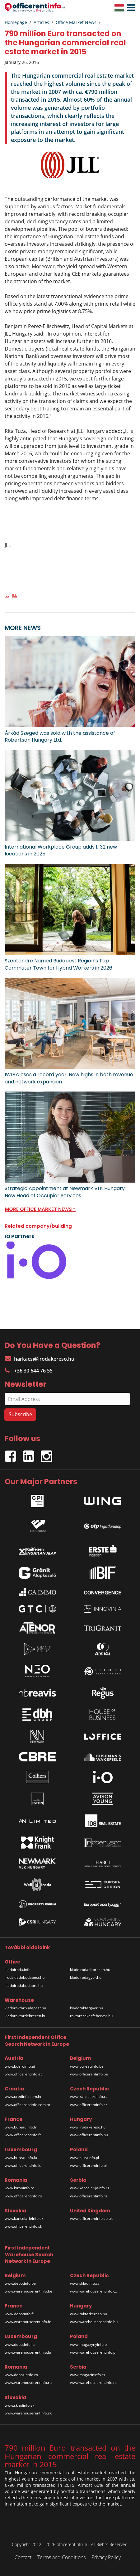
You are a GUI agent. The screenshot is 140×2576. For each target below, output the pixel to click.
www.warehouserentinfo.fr (28, 2321)
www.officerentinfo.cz (88, 2104)
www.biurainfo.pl (84, 2157)
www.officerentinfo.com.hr (27, 2104)
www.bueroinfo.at (20, 2066)
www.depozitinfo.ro (21, 2374)
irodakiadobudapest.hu (24, 1977)
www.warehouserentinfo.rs (93, 2382)
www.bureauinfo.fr (21, 2127)
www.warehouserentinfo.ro (28, 2382)
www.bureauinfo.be (87, 2066)
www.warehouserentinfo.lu (28, 2352)
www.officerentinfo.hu (89, 2135)
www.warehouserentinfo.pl (93, 2352)
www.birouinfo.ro (19, 2188)
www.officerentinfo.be (89, 2074)
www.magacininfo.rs (87, 2374)
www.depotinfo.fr (19, 2314)
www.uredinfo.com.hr (23, 2096)
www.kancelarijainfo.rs (89, 2188)
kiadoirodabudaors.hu (24, 1985)
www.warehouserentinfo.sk (28, 2413)
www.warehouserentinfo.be (28, 2291)
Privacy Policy (106, 2557)
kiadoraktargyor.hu (86, 2008)
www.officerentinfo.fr (23, 2135)
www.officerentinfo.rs (88, 2196)
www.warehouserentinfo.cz (93, 2291)
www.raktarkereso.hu (88, 2314)
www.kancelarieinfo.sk (24, 2218)
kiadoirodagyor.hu (85, 1977)
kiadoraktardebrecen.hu (25, 2015)
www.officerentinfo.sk (23, 2226)
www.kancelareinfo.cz (89, 2096)
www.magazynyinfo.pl (89, 2344)
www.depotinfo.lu (20, 2344)
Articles (41, 22)
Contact (23, 2557)
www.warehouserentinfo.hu (94, 2321)
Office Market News (76, 22)
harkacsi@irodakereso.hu (39, 1358)
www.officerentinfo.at (23, 2074)
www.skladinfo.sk (19, 2405)
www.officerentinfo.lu (23, 2165)
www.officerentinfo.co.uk (91, 2218)
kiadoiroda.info (17, 1969)
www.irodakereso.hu (87, 2127)
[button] (129, 8)
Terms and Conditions (61, 2557)
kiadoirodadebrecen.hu (90, 1969)
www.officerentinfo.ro (23, 2196)
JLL (7, 595)
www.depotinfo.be (20, 2283)
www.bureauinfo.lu (21, 2157)
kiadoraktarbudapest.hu (25, 2008)
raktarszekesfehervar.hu (91, 2015)
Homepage (16, 22)
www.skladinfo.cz (85, 2283)
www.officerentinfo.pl (88, 2165)
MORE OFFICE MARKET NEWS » (40, 1209)
